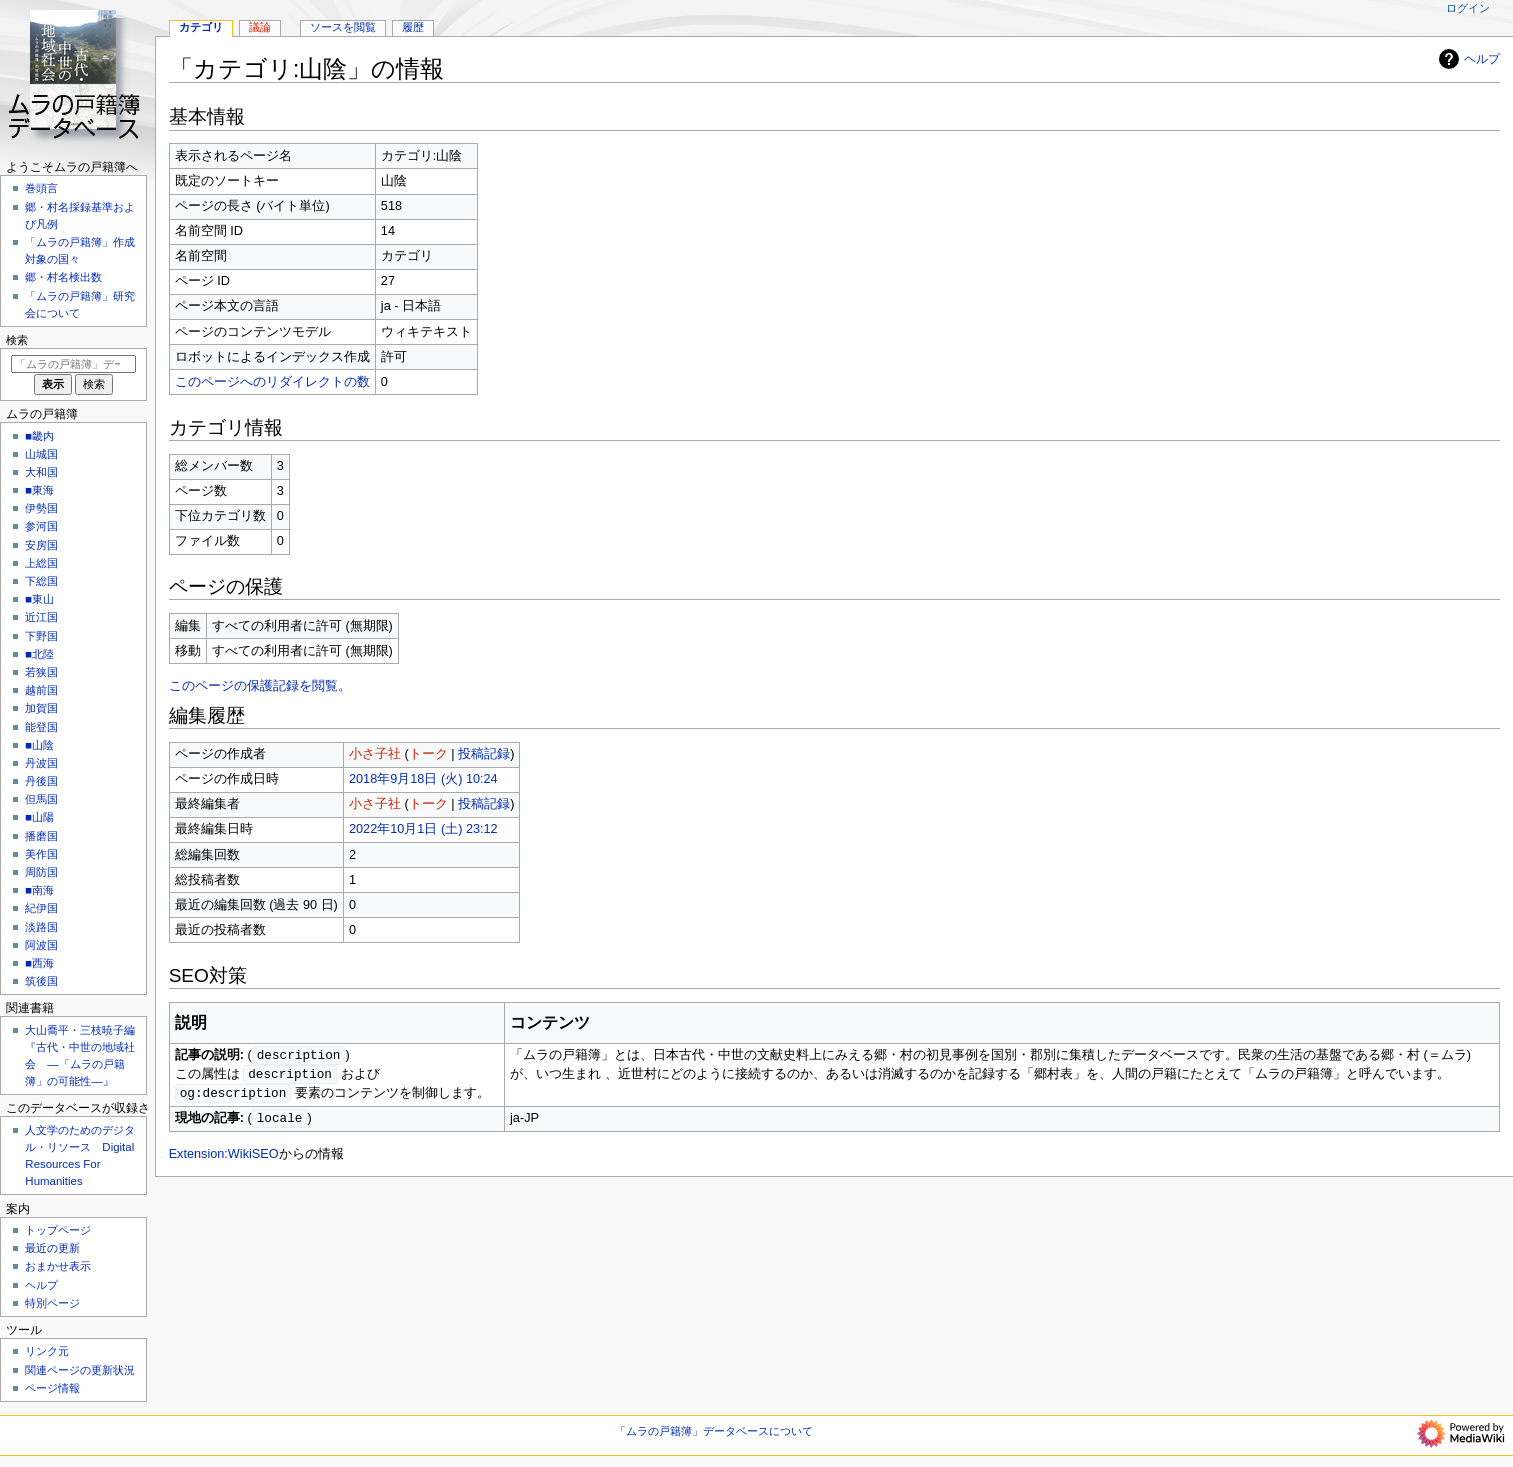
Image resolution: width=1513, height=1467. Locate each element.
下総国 (41, 581)
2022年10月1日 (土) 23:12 (423, 829)
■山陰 (39, 745)
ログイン (1468, 8)
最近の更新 (52, 1248)
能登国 (41, 727)
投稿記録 (484, 754)
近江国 (41, 617)
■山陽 (39, 817)
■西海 (39, 963)
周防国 (41, 872)
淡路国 (41, 927)
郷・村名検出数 (63, 277)
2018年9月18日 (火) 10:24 (423, 779)
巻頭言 (41, 188)
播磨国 (41, 836)
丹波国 (41, 763)
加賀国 (41, 708)
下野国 (41, 636)
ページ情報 (52, 1388)
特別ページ (52, 1303)
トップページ (58, 1230)
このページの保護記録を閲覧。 (260, 686)
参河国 (41, 526)
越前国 (41, 690)
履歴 (413, 27)
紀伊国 (41, 908)
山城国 (41, 454)
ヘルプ (1467, 59)
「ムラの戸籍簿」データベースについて (714, 1431)
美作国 (41, 854)
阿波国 (41, 945)
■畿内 (39, 436)
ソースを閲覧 (343, 27)
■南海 (39, 890)
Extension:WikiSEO (224, 1158)
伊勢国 (41, 508)
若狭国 (41, 672)
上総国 (41, 563)
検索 (17, 340)
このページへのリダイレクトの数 (272, 382)
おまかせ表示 (58, 1266)
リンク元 (47, 1351)
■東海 (39, 490)
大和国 (41, 472)
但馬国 (41, 799)
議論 (260, 27)
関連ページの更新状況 (80, 1370)
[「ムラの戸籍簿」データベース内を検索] (73, 364)
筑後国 (41, 981)
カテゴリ (201, 27)
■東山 (39, 599)
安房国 (41, 545)
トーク (428, 754)
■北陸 (39, 654)
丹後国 (41, 781)
